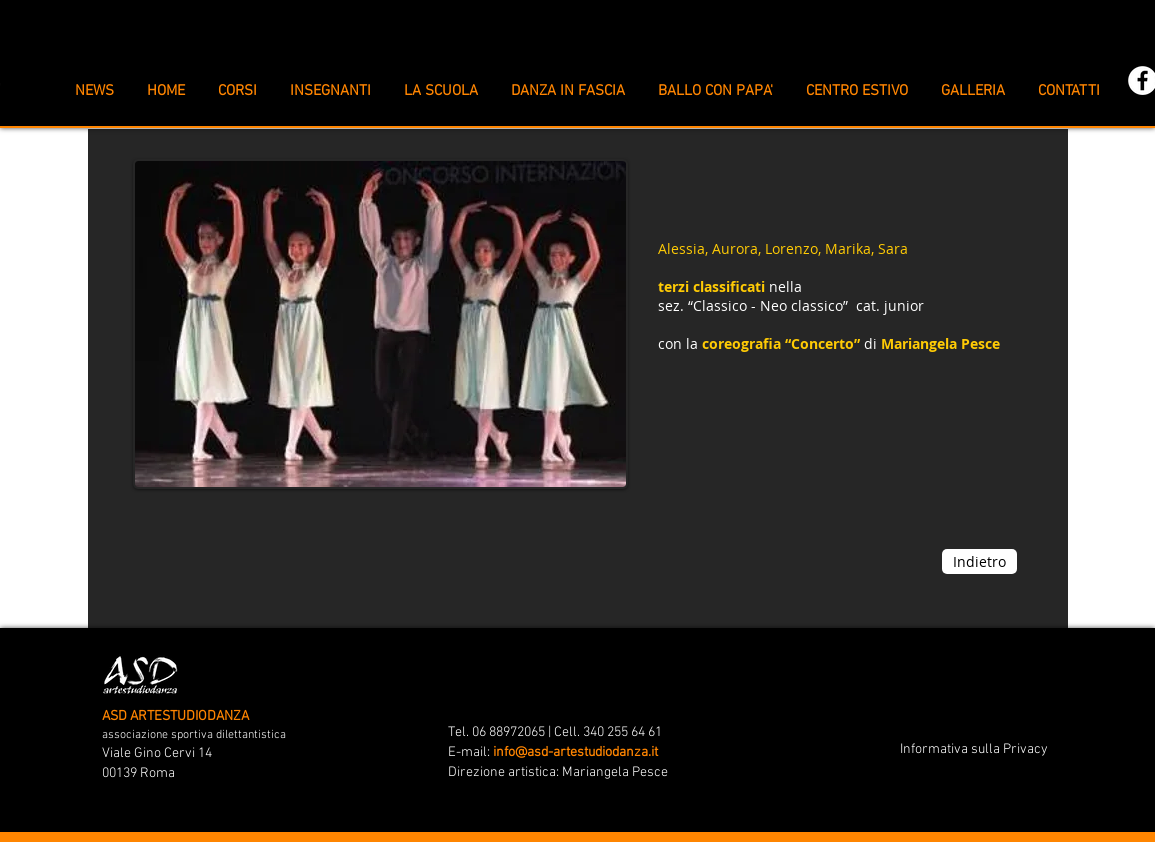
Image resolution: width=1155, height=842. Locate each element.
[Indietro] (979, 561)
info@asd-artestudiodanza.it (575, 752)
